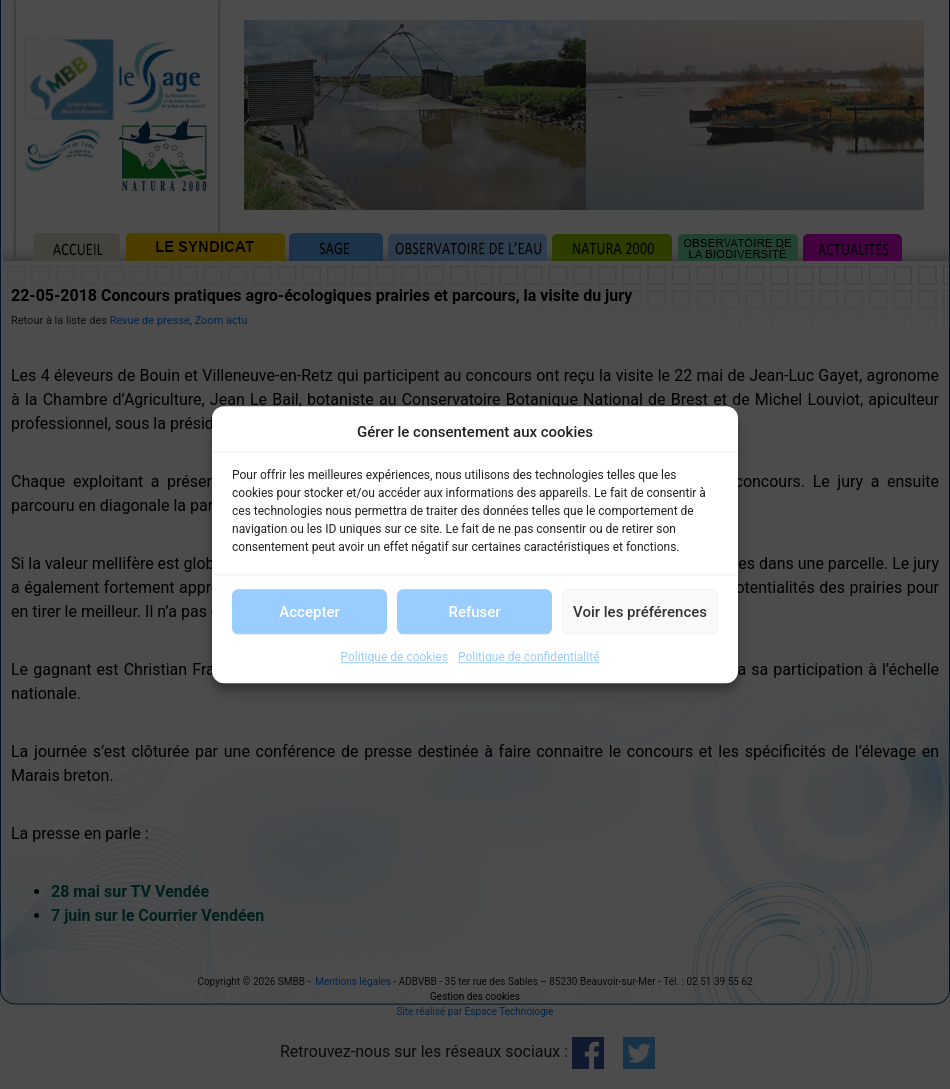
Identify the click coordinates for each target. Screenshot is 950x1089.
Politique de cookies (394, 657)
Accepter (309, 612)
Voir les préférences (640, 612)
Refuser (474, 612)
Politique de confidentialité (529, 657)
